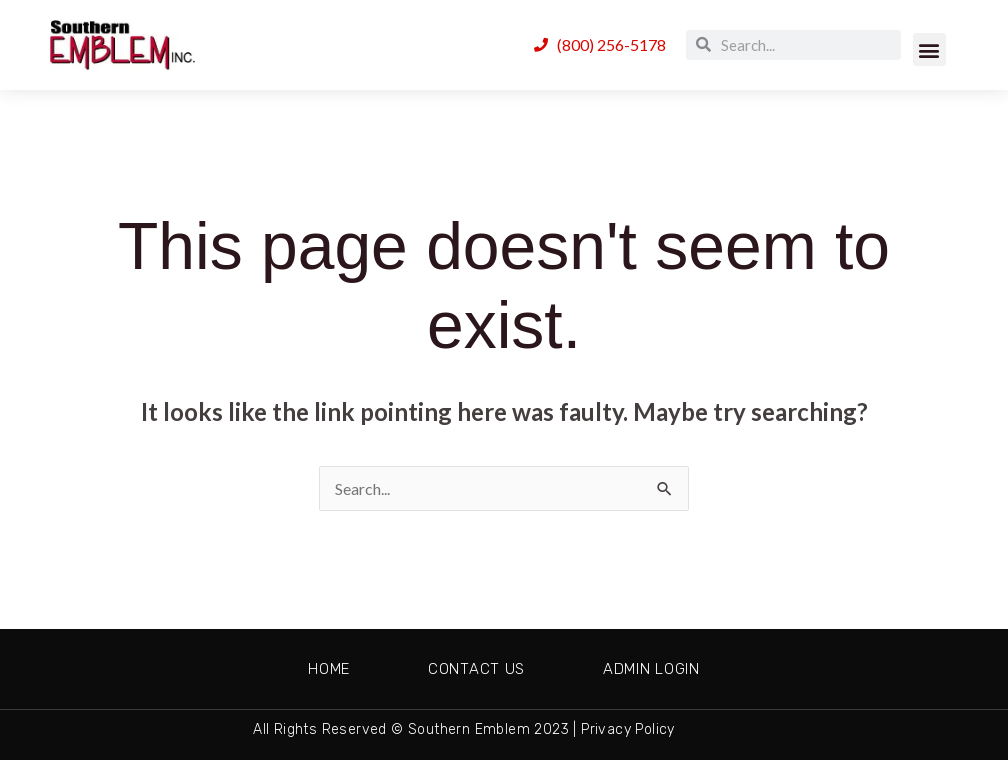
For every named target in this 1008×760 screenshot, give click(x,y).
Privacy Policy (628, 729)
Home (329, 669)
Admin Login (651, 669)
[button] (929, 49)
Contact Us (476, 669)
